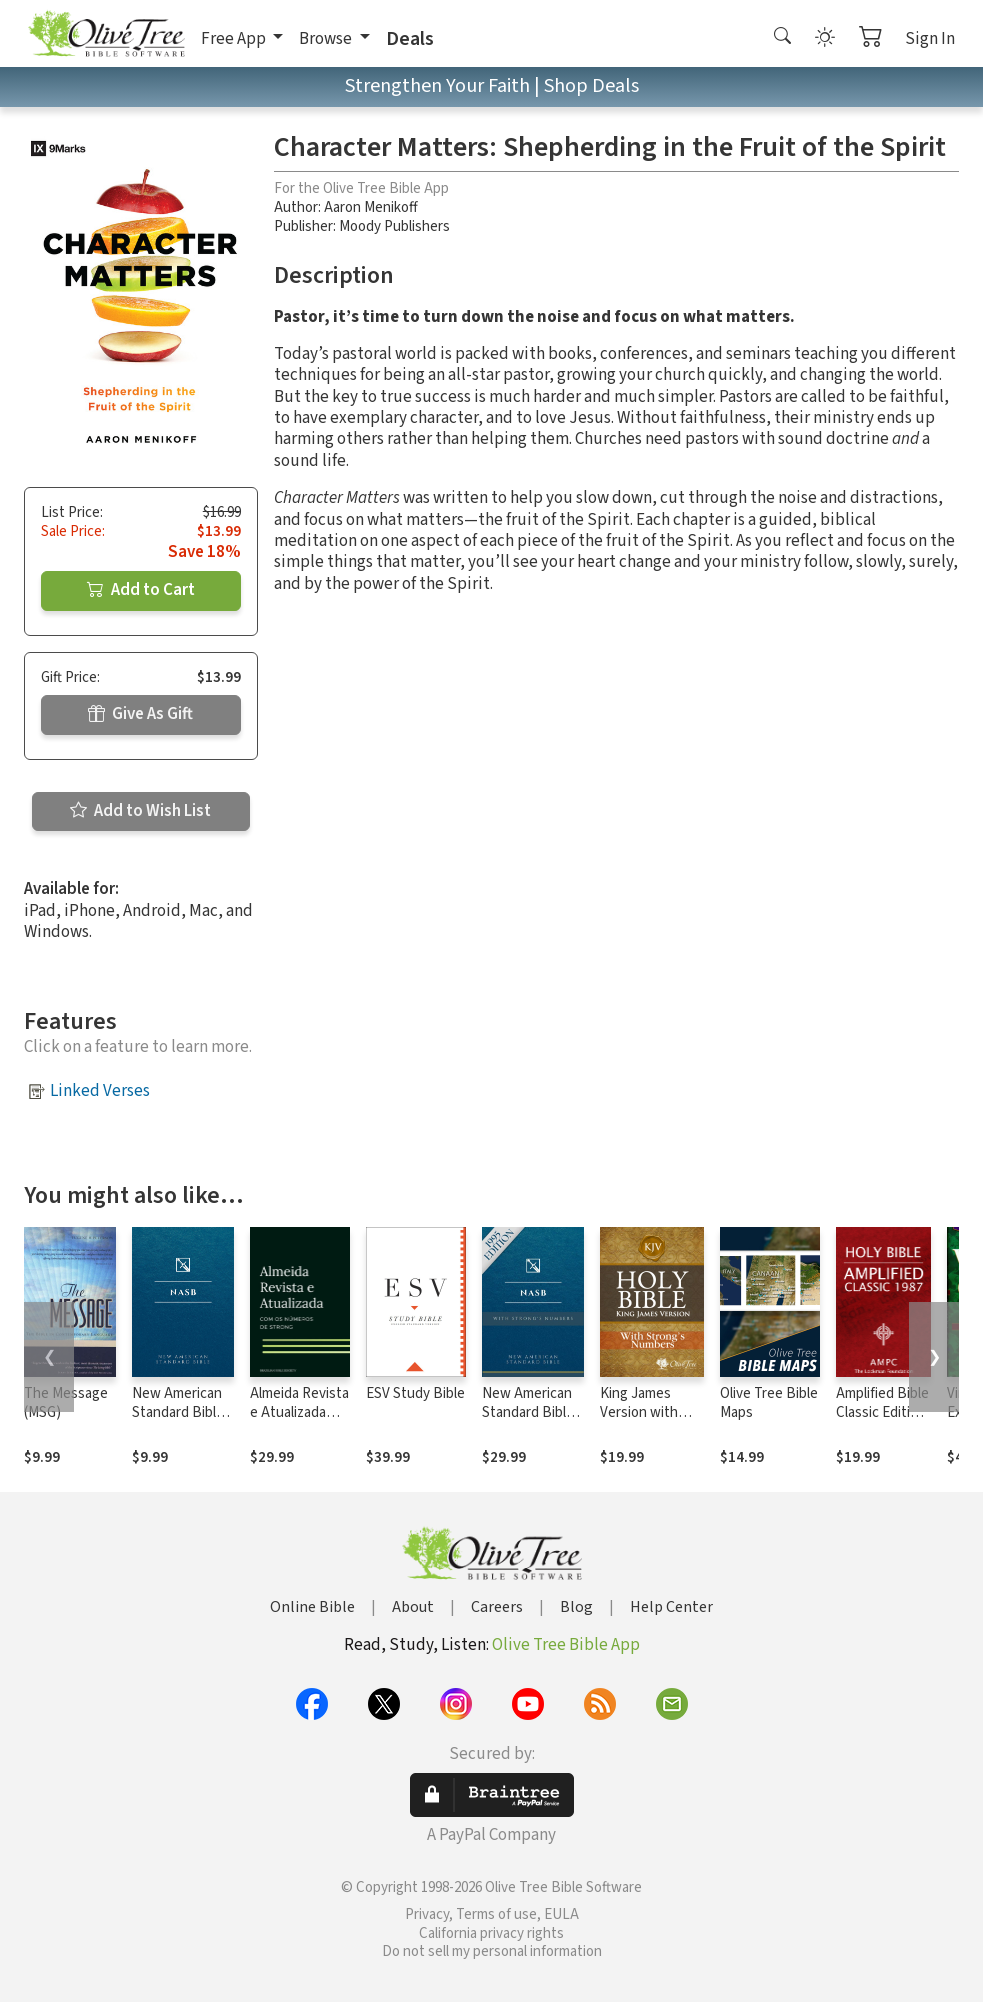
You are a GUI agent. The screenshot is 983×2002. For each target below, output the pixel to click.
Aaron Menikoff (371, 207)
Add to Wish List (140, 811)
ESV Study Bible (415, 1393)
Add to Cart (141, 590)
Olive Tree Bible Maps (769, 1403)
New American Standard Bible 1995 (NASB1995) (178, 1422)
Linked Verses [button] (100, 1091)
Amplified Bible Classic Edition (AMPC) (882, 1412)
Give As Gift (140, 714)
